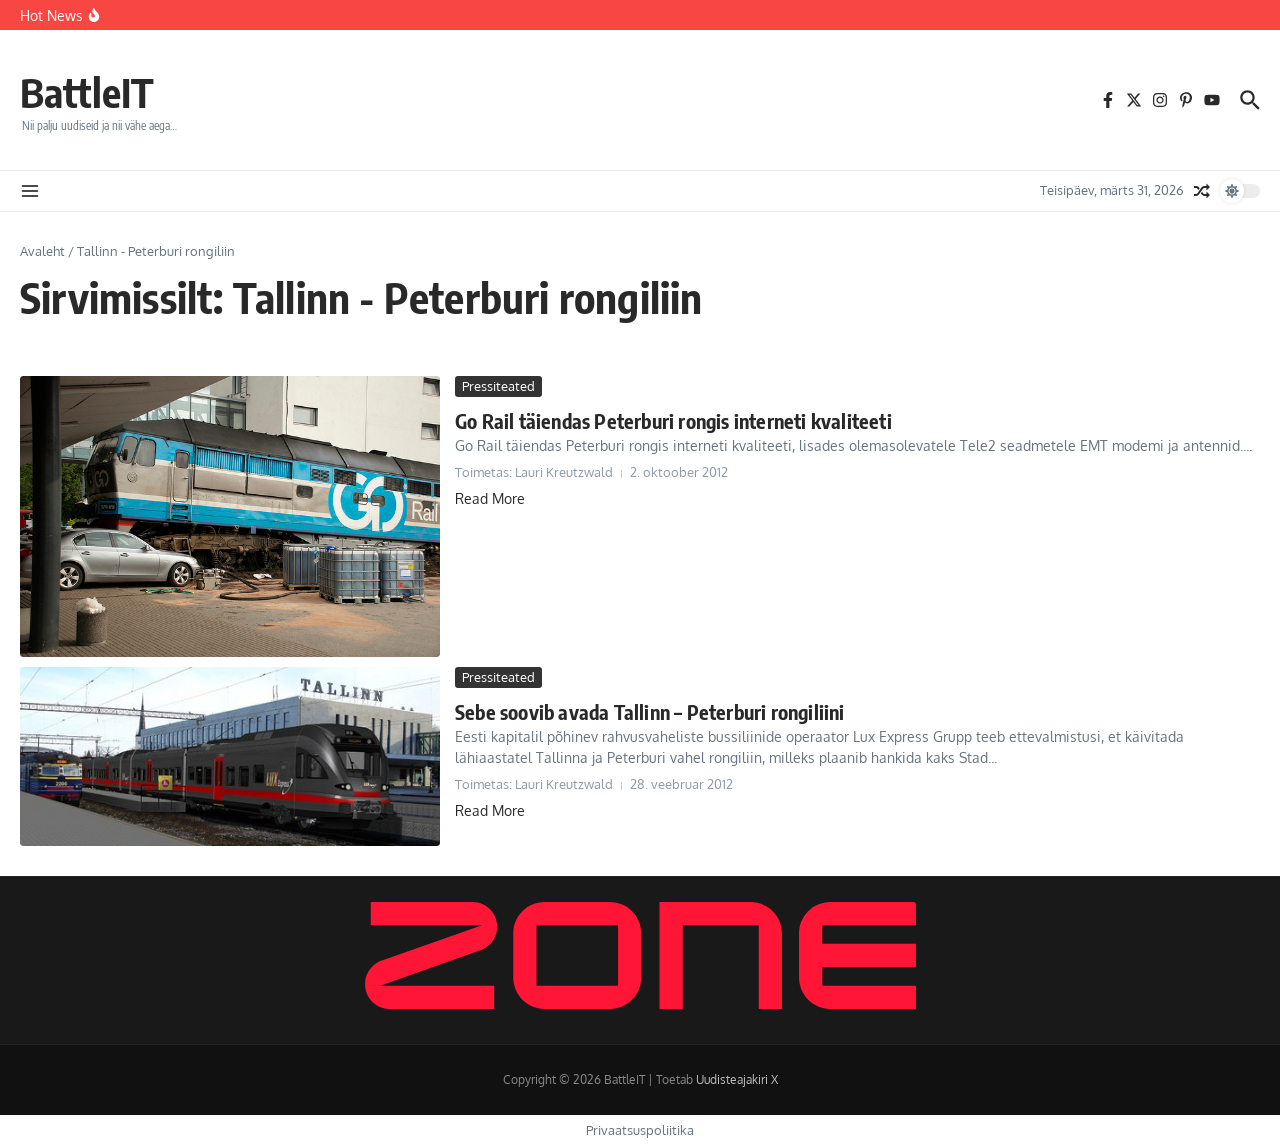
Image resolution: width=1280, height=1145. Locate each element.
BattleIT (87, 92)
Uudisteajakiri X (737, 1079)
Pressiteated (498, 386)
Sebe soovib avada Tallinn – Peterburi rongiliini (650, 711)
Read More (490, 498)
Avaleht (42, 251)
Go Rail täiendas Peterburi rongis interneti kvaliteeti (673, 420)
